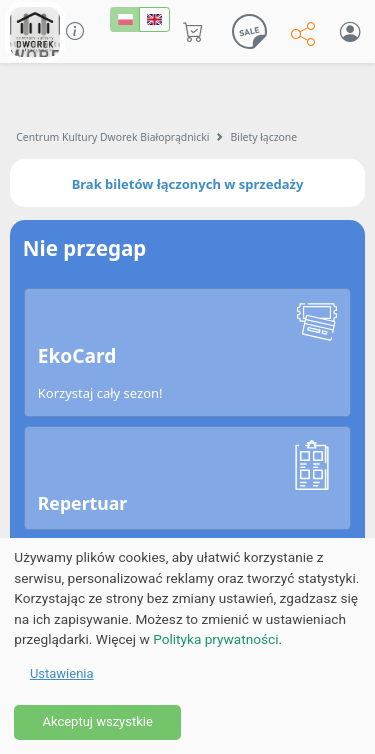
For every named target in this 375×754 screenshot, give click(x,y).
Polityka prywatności (215, 639)
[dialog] (187, 646)
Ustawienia (62, 673)
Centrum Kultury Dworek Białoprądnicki (112, 137)
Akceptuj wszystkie (97, 721)
